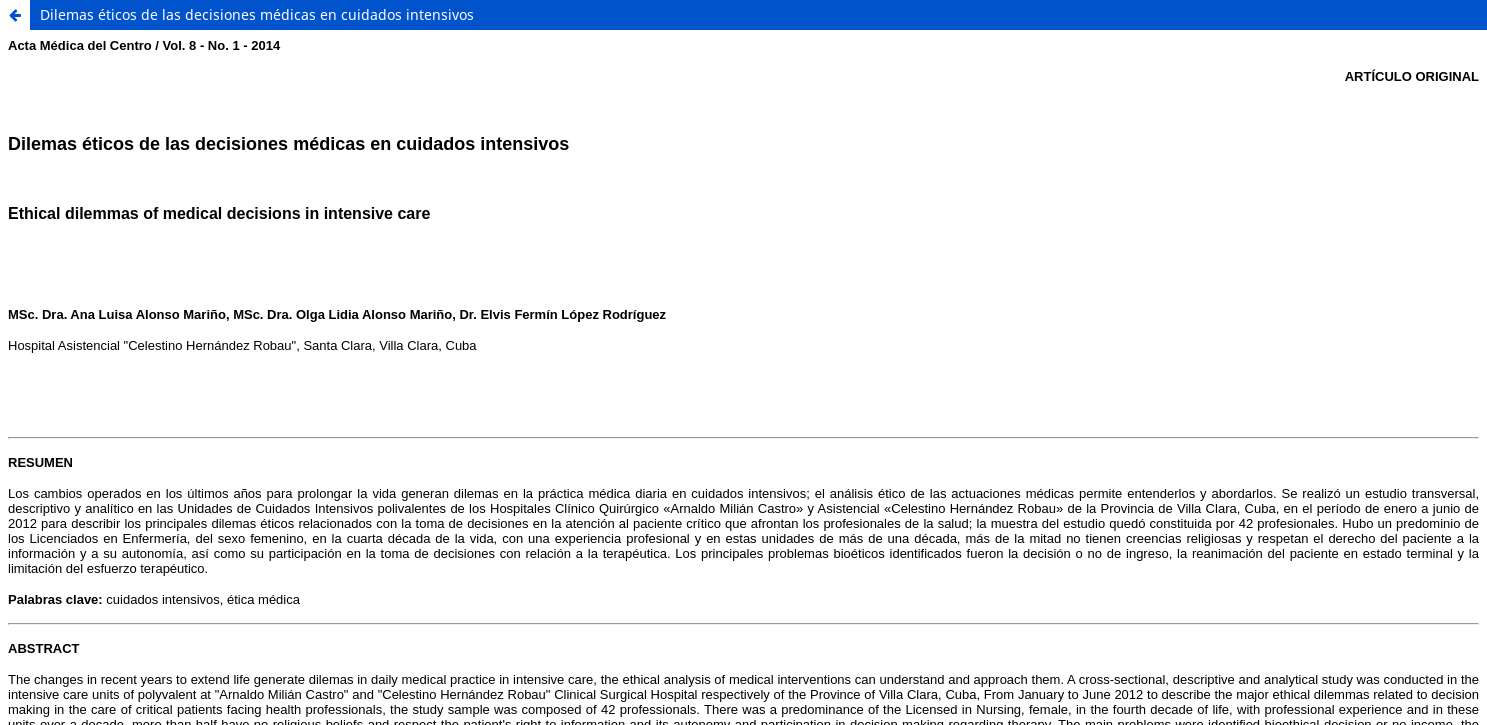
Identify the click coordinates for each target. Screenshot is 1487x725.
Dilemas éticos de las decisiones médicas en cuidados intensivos (257, 14)
